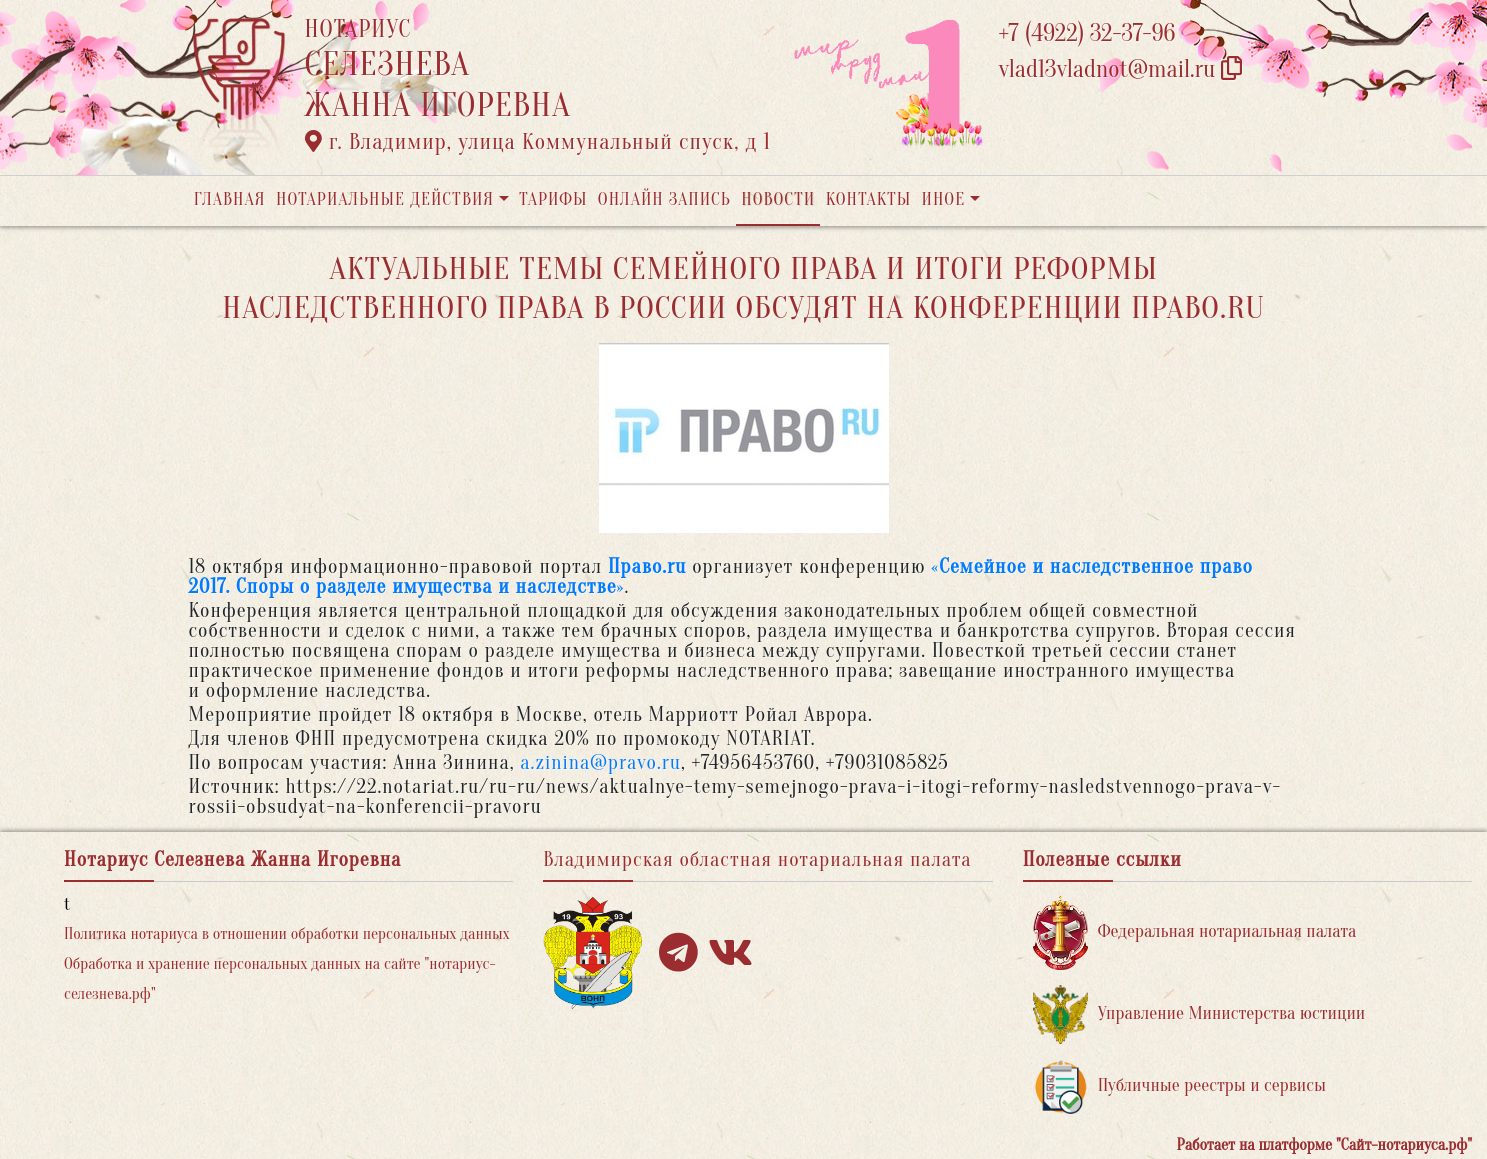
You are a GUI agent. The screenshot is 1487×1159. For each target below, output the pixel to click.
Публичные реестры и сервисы (1179, 1086)
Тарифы (553, 199)
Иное (943, 199)
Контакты (868, 199)
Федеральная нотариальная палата (1195, 932)
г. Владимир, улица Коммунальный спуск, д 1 (538, 142)
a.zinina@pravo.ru (600, 762)
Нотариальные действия (385, 199)
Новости (778, 199)
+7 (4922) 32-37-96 (1087, 33)
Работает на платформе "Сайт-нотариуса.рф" (1324, 1145)
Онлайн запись (664, 199)
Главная (230, 199)
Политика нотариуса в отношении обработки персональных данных (287, 934)
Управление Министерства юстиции (1199, 1014)
